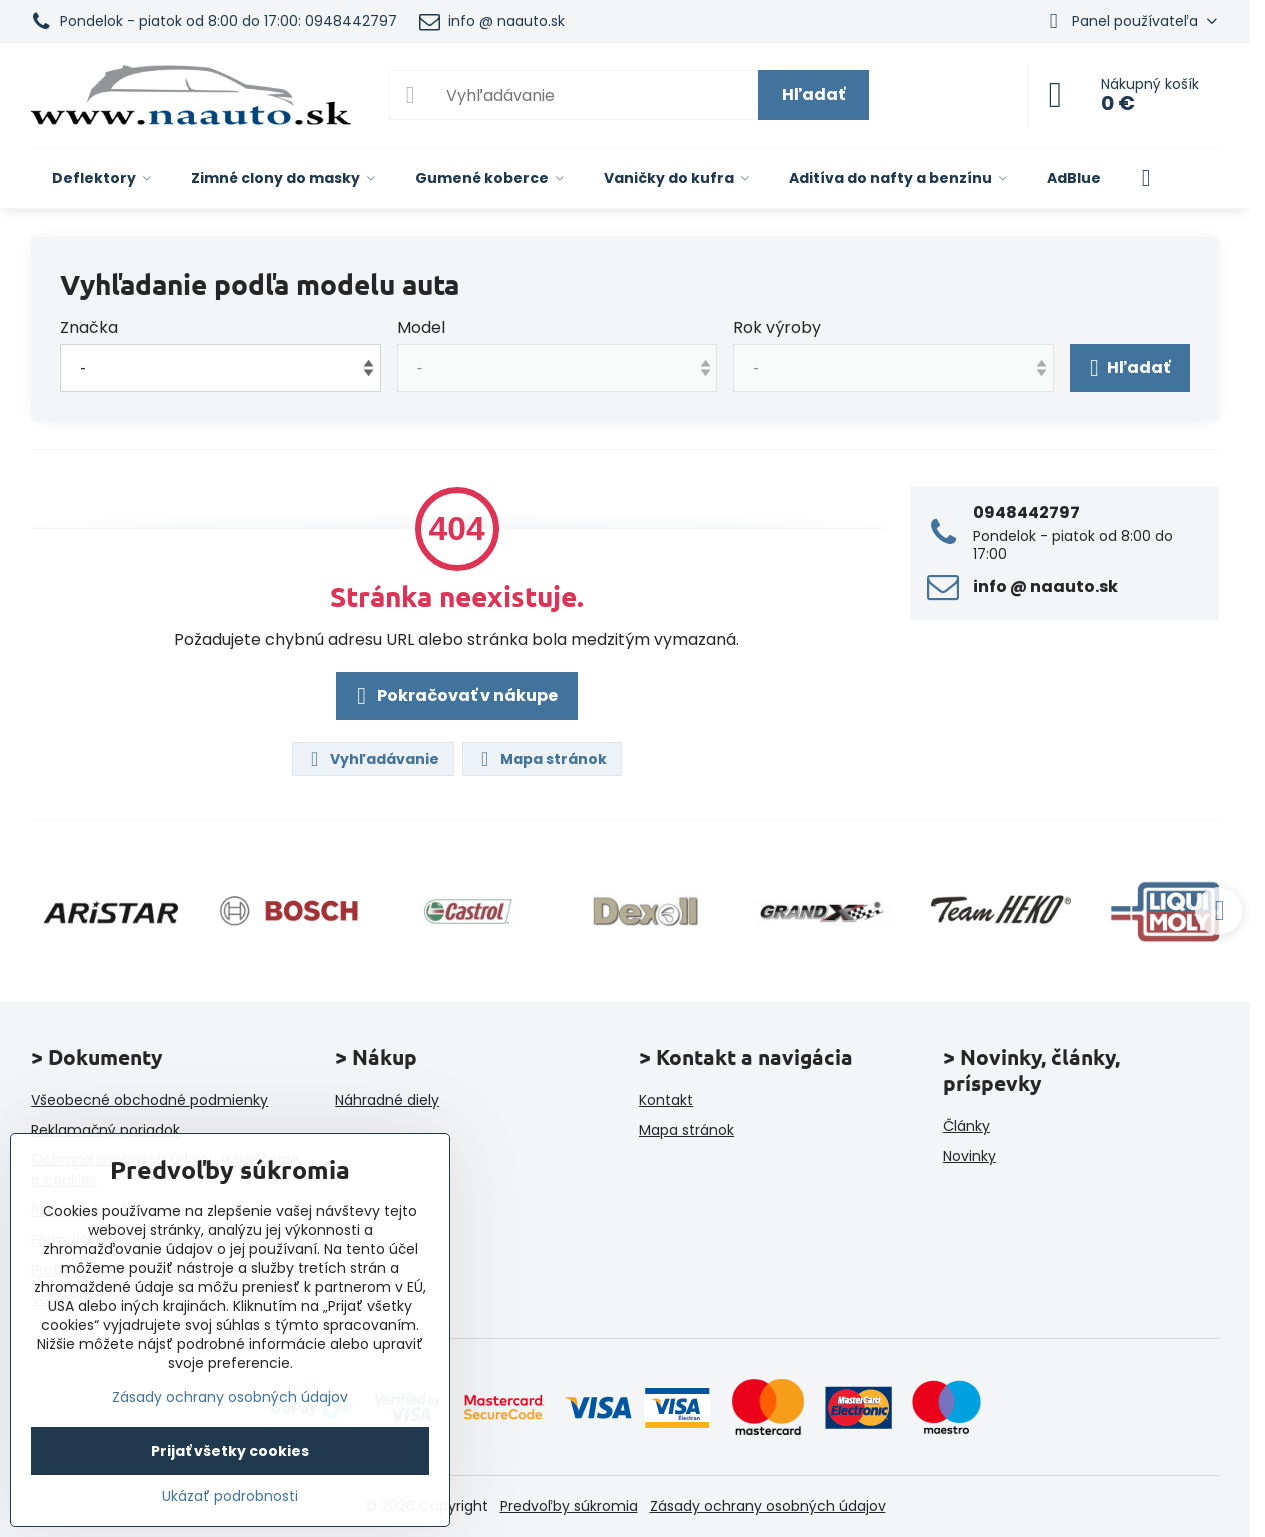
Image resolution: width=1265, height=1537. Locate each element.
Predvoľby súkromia (569, 1506)
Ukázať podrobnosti (230, 1496)
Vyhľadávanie (372, 759)
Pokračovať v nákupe (454, 696)
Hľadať (813, 94)
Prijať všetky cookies (230, 1451)
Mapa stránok (541, 759)
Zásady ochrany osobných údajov (768, 1506)
